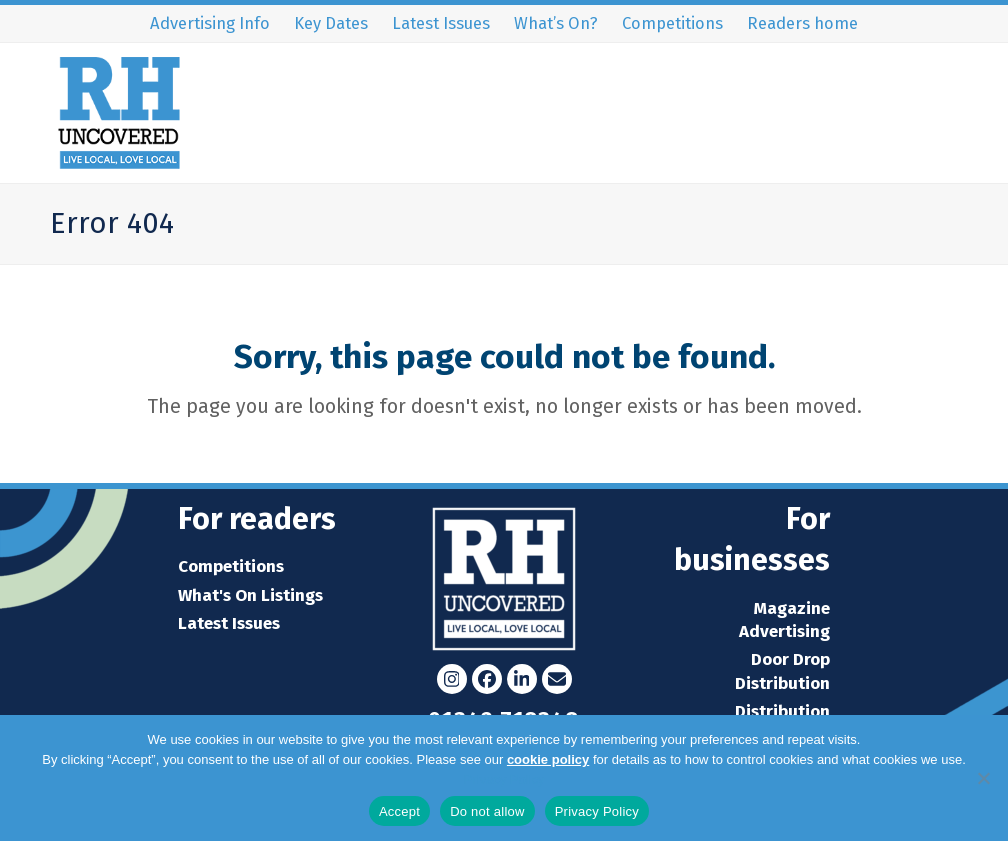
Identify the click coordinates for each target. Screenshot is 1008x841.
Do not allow (487, 811)
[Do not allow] (983, 778)
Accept (399, 811)
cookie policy (548, 759)
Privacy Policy (504, 779)
